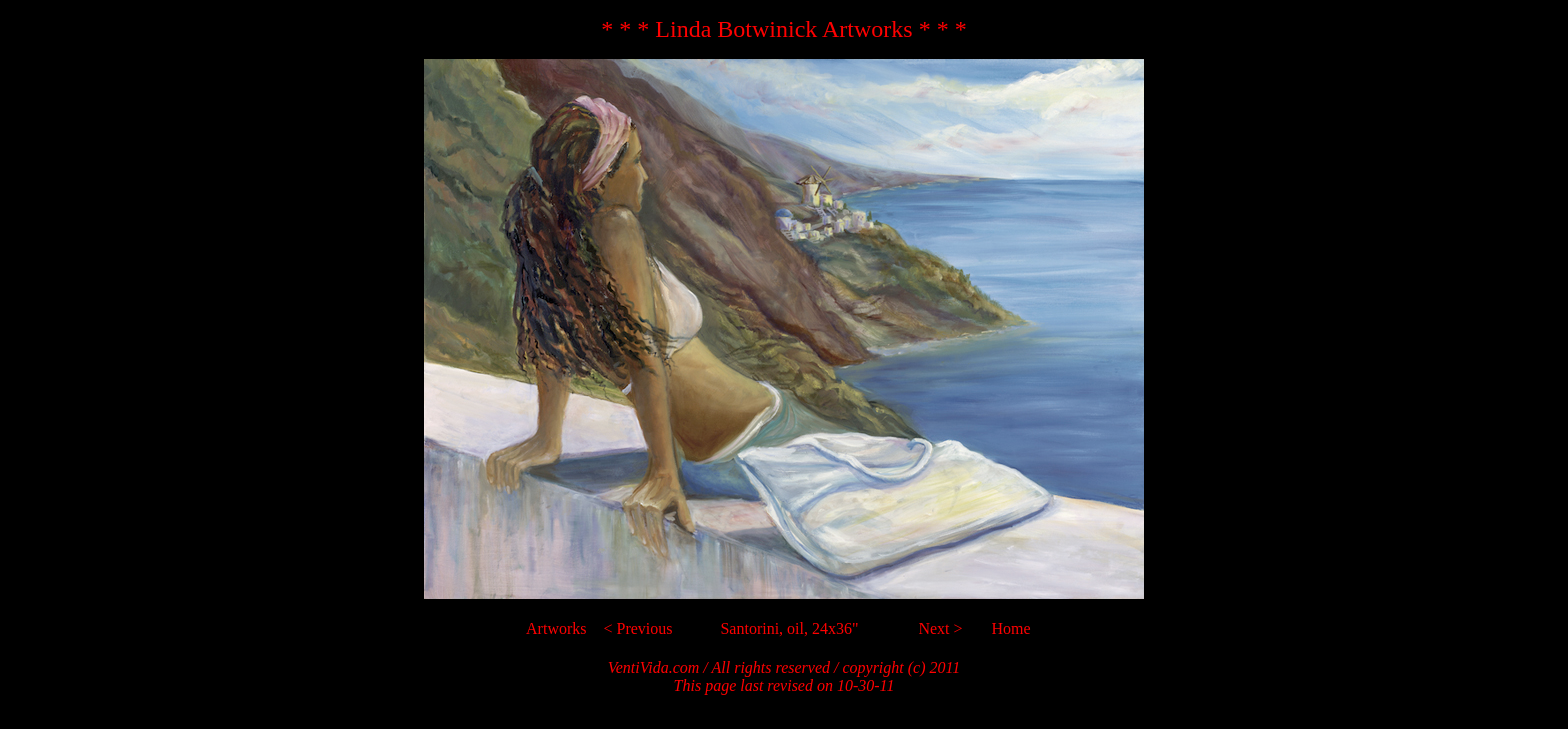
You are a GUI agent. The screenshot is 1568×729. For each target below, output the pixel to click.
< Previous (637, 628)
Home (1011, 628)
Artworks (556, 628)
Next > (940, 628)
